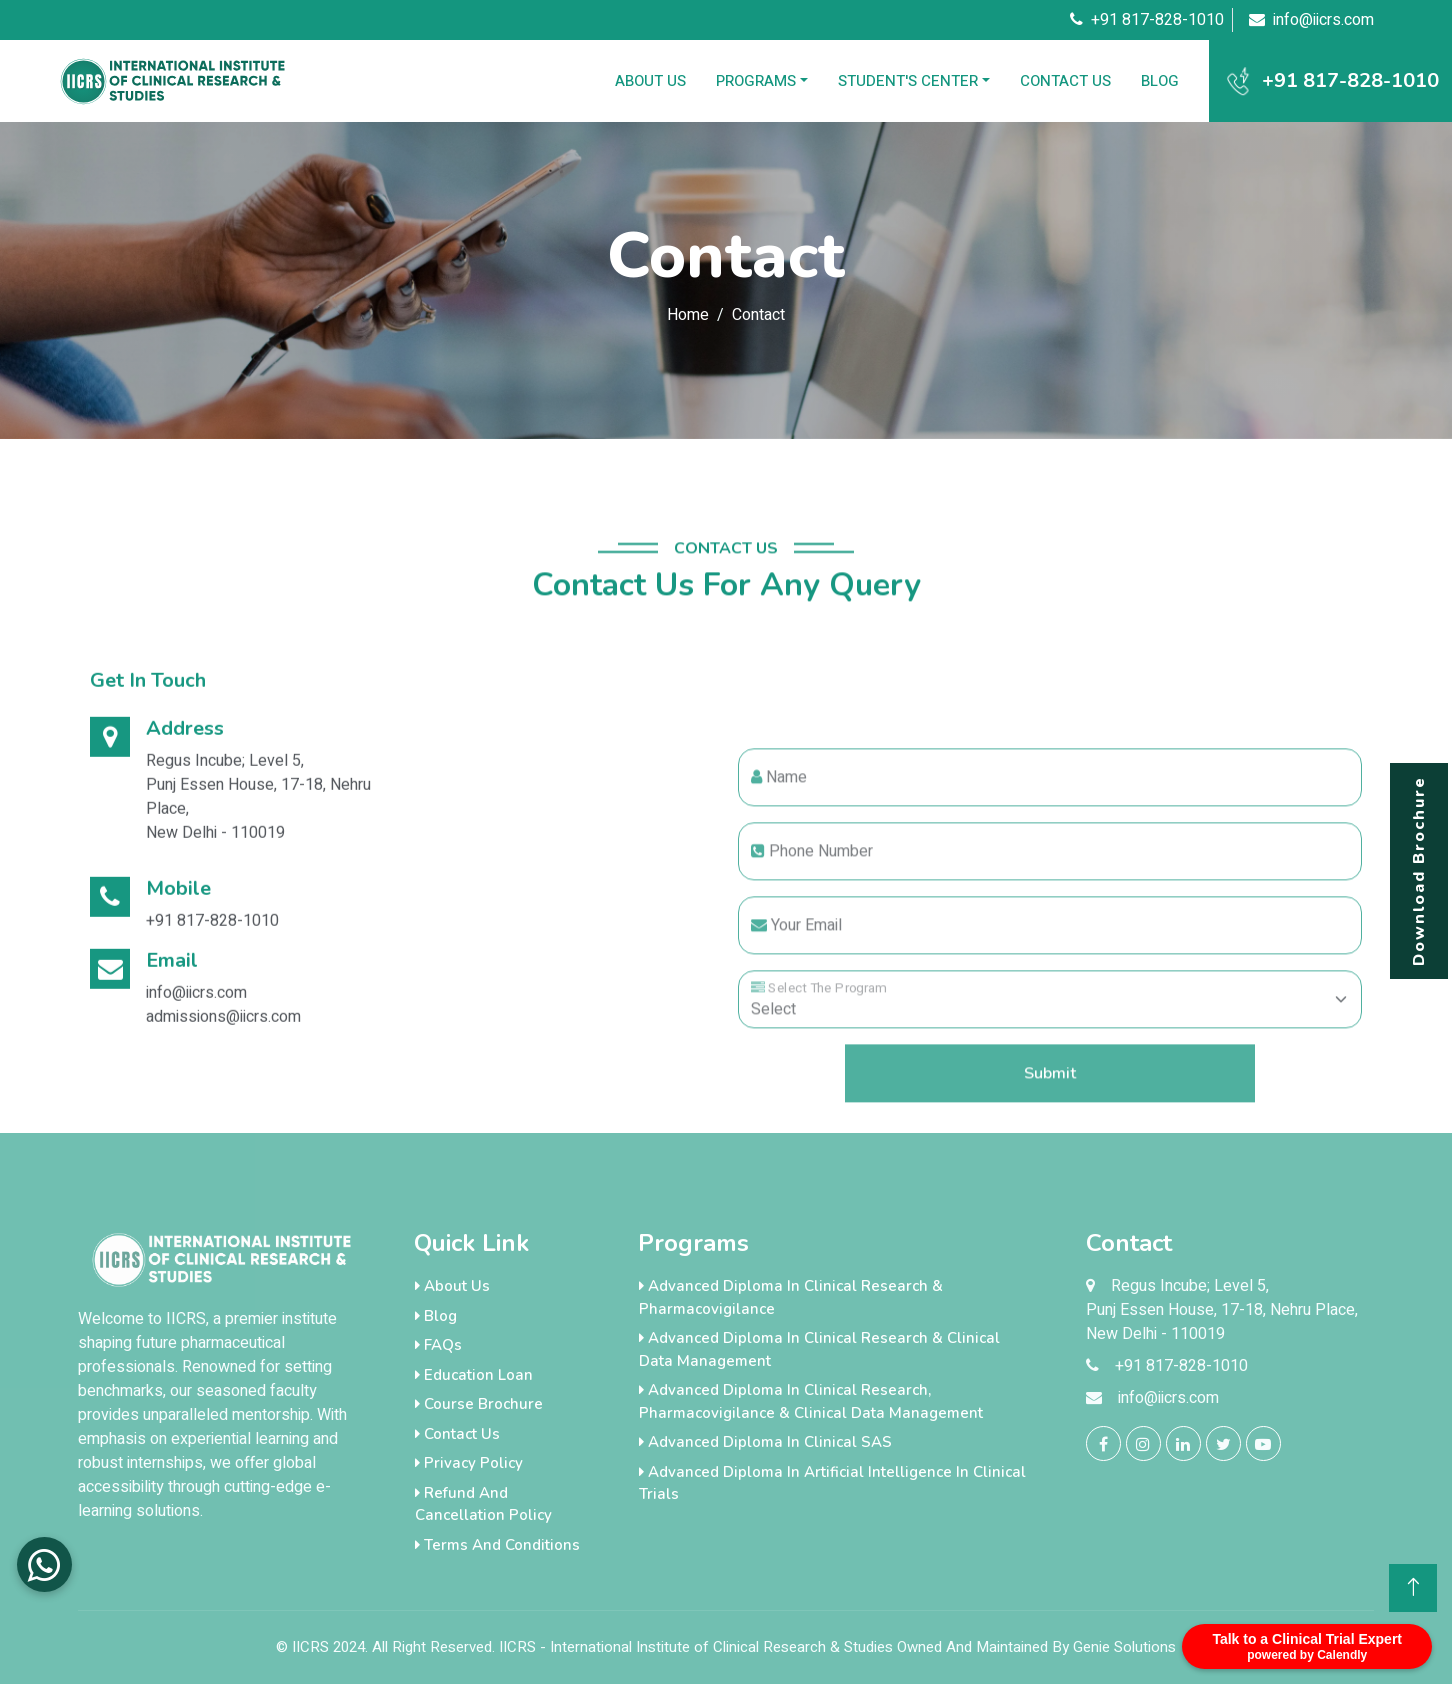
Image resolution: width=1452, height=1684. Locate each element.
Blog (1160, 81)
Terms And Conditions (497, 1545)
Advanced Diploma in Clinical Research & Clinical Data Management (819, 1349)
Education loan (474, 1375)
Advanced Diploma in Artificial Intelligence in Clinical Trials (832, 1483)
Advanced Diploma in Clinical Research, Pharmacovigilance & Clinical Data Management (811, 1401)
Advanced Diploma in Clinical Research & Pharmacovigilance (791, 1297)
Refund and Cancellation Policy (483, 1504)
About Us (650, 81)
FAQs (438, 1345)
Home (688, 315)
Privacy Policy (469, 1463)
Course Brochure (479, 1404)
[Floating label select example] (1050, 1078)
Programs (756, 81)
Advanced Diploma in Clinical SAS (765, 1442)
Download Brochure (1419, 871)
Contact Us (1065, 81)
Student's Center (908, 81)
